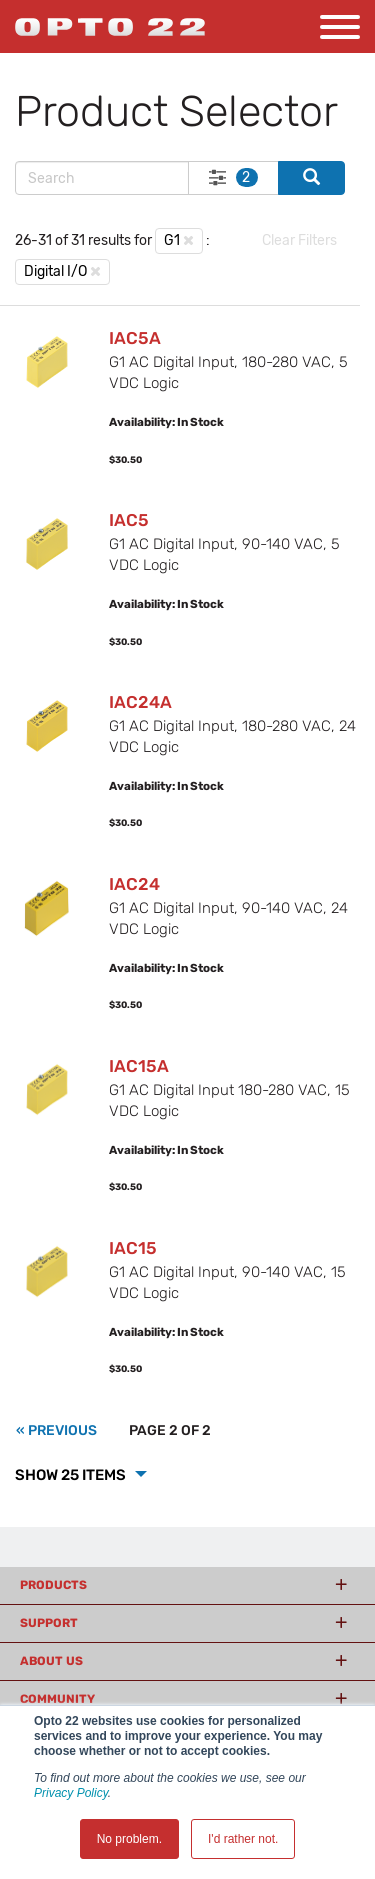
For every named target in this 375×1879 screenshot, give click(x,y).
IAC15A (139, 1066)
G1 (172, 240)
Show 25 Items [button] (72, 1475)
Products (53, 1585)
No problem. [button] (129, 1839)
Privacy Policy (71, 1793)
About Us (51, 1661)
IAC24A (140, 702)
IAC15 (133, 1248)
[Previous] (56, 1430)
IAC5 (129, 520)
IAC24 (134, 884)
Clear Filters (299, 240)
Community (57, 1699)
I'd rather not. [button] (243, 1839)
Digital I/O (55, 271)
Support (49, 1623)
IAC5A (135, 338)
